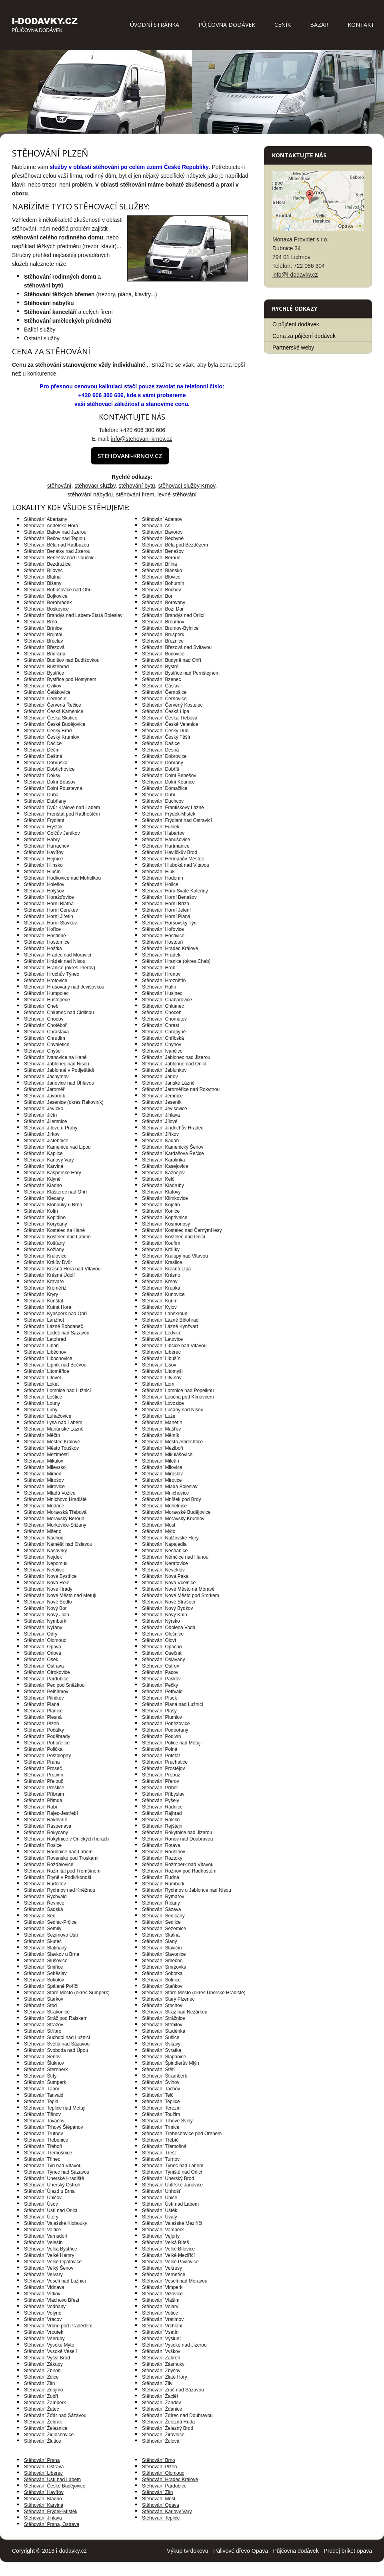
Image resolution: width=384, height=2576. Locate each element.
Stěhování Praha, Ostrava (51, 2524)
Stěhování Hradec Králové (170, 2479)
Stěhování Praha (42, 2460)
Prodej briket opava (348, 2551)
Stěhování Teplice (161, 2518)
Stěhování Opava (160, 2505)
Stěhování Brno (158, 2460)
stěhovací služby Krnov (186, 485)
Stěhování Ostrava (44, 2467)
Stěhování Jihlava (43, 2518)
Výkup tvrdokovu (187, 2551)
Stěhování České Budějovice (54, 2486)
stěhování (59, 485)
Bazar (319, 24)
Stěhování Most (158, 2499)
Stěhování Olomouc (163, 2473)
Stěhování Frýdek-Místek (50, 2511)
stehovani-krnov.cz (130, 456)
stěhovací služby (94, 485)
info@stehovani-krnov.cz (141, 439)
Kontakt (361, 24)
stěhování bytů (137, 485)
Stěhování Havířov (44, 2492)
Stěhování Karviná (43, 2505)
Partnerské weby (293, 347)
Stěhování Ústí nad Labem (52, 2479)
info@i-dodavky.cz (295, 274)
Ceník (282, 24)
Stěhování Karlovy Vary (167, 2511)
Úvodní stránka (154, 24)
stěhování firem (135, 494)
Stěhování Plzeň (159, 2467)
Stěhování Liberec (43, 2473)
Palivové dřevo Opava (240, 2551)
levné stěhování (176, 494)
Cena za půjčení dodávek (304, 336)
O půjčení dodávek (295, 324)
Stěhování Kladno (43, 2499)
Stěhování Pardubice (164, 2486)
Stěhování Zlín (157, 2492)
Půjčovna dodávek (226, 24)
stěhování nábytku (90, 494)
